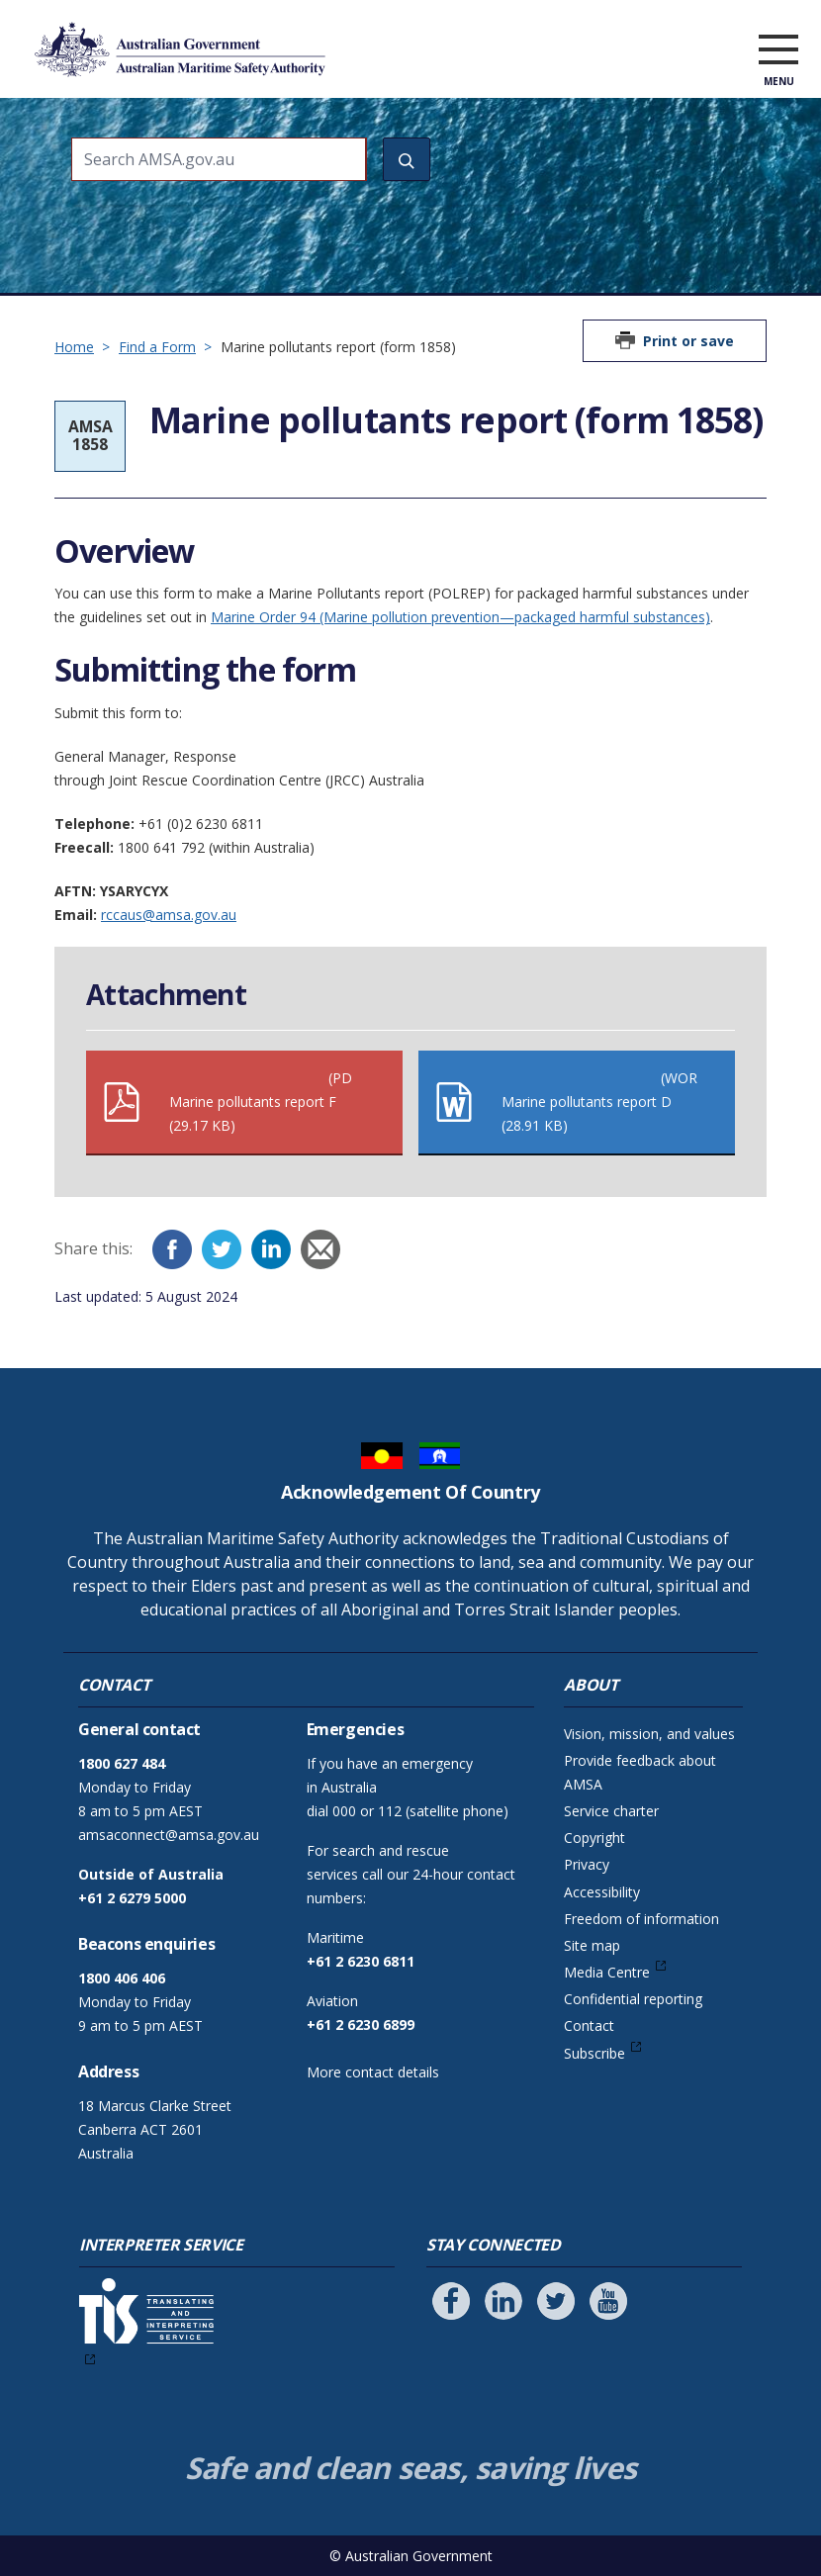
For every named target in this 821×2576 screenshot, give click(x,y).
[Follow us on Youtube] (608, 2301)
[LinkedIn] (271, 1249)
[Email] (320, 1249)
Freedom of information (641, 1918)
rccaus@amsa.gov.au (168, 914)
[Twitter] (221, 1249)
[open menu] (778, 53)
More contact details (373, 2072)
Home (74, 346)
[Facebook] (172, 1249)
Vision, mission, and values (649, 1733)
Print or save (688, 340)
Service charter (611, 1810)
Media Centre (607, 1972)
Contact (589, 2025)
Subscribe (594, 2053)
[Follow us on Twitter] (556, 2301)
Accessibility (602, 1892)
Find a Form (157, 346)
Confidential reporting (633, 1998)
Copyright (594, 1837)
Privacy (586, 1864)
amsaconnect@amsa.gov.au (168, 1834)
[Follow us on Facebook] (451, 2301)
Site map (592, 1945)
